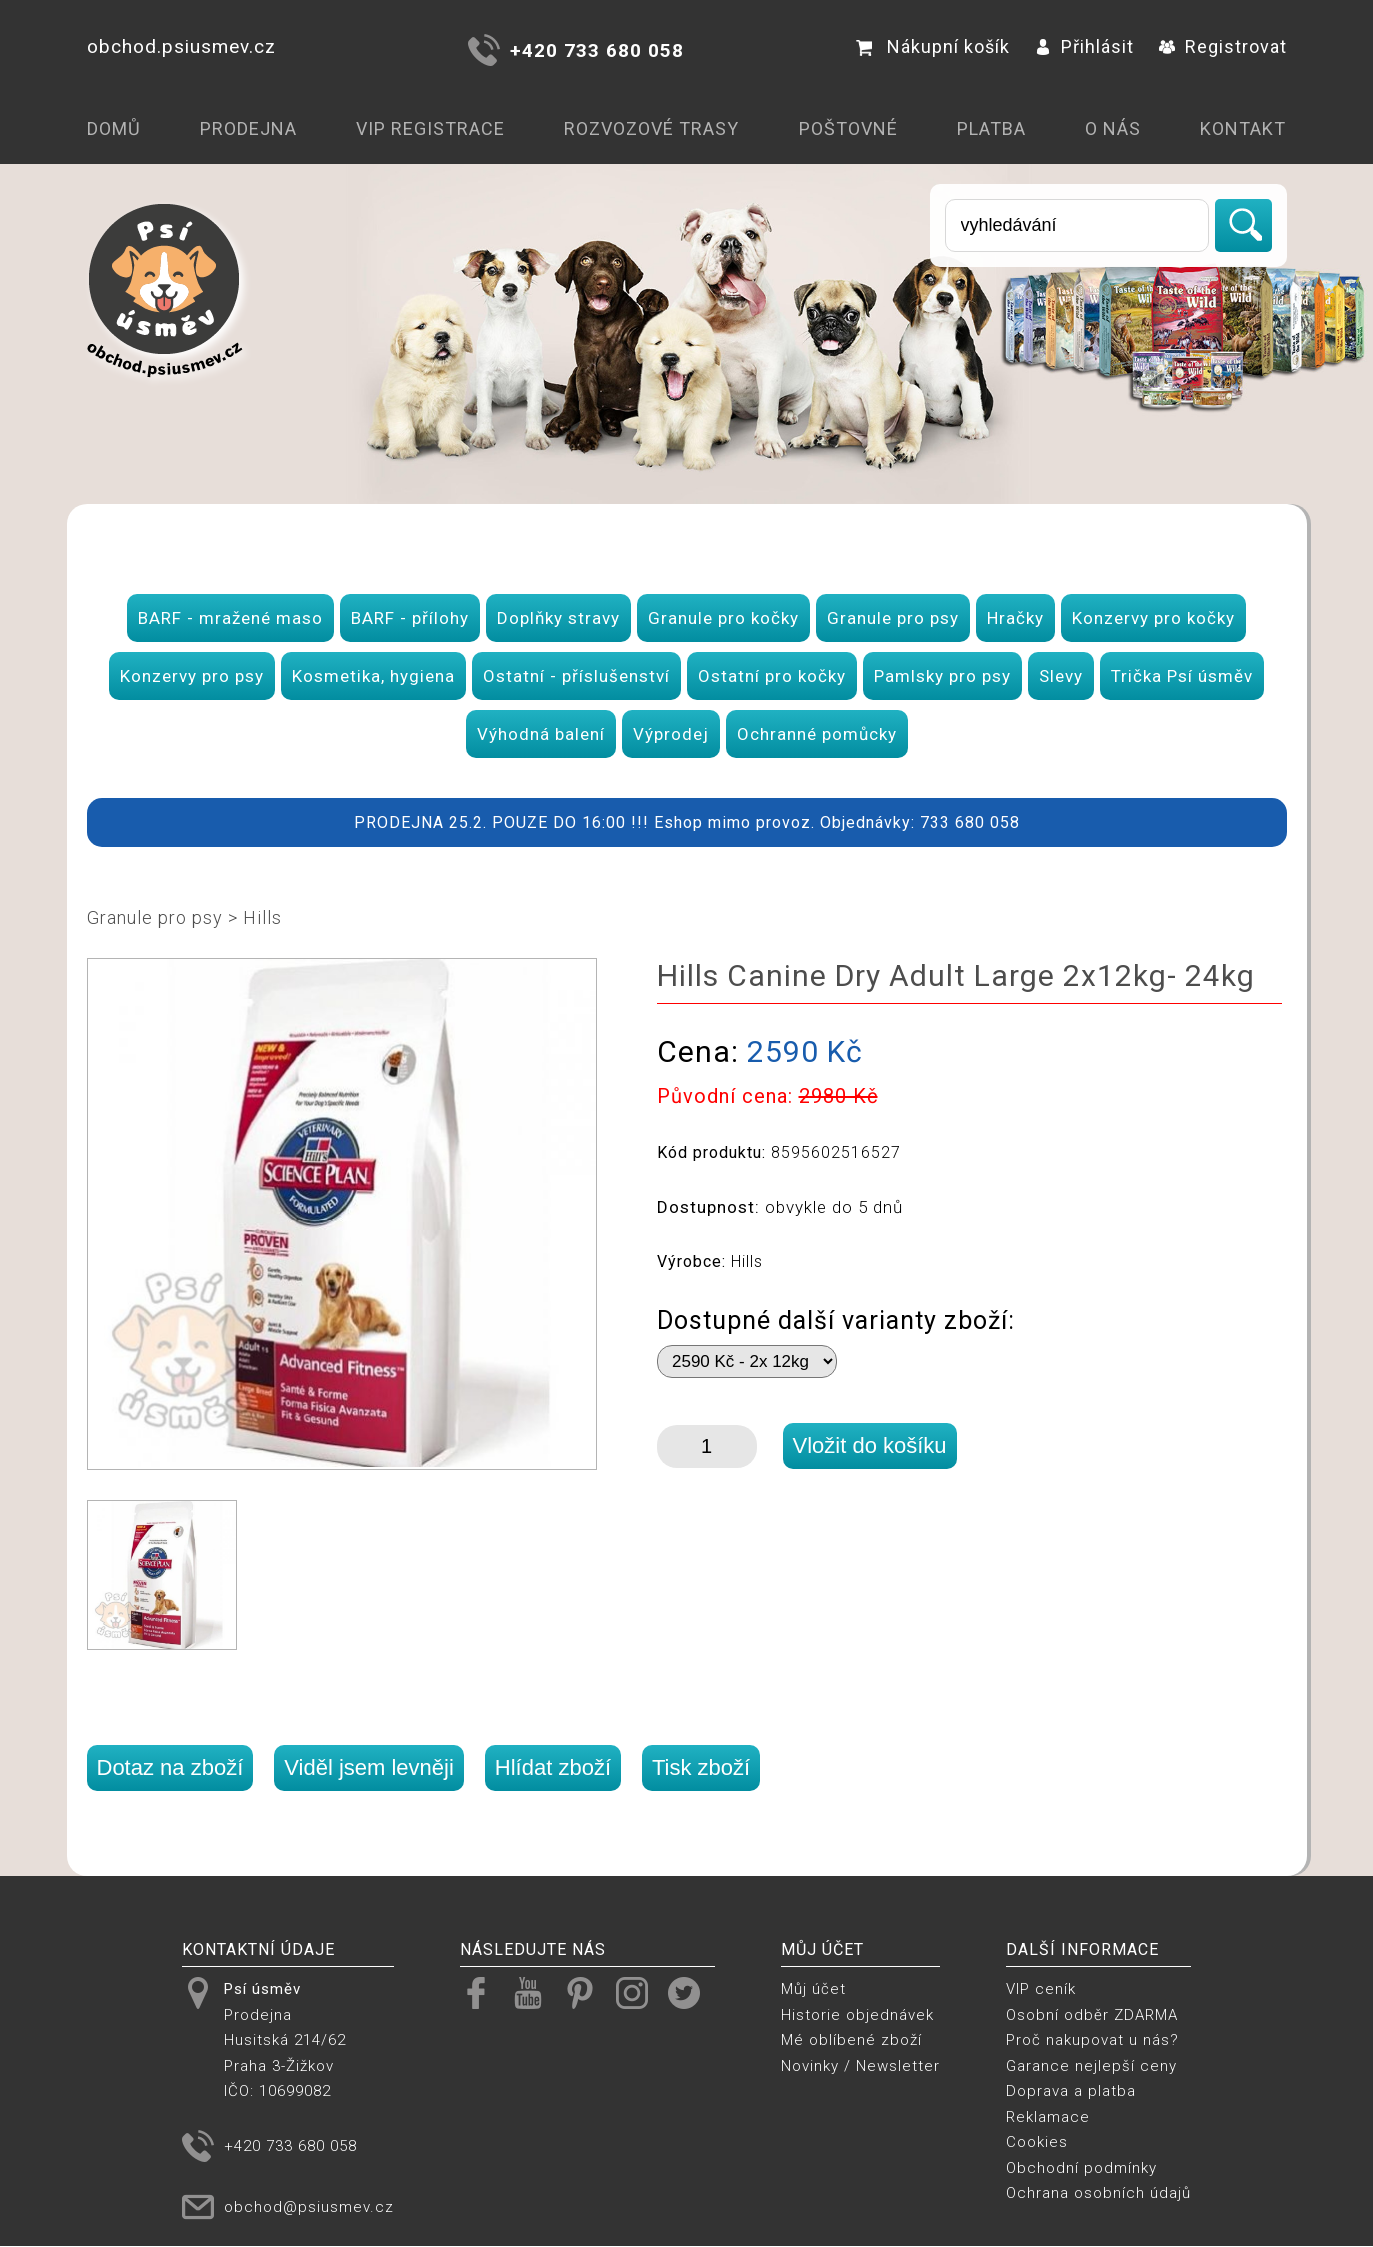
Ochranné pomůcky (817, 734)
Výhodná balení (541, 734)
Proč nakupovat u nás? (1092, 2040)
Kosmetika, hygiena (373, 676)
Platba (991, 128)
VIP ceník (1041, 1989)
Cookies (1037, 2142)
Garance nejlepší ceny (1091, 2066)
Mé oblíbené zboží (851, 2040)
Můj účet (813, 1989)
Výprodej (671, 734)
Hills (262, 917)
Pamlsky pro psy (942, 676)
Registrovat (1223, 46)
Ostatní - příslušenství (576, 676)
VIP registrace (430, 128)
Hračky (1015, 618)
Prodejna (248, 128)
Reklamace (1048, 2117)
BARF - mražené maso (230, 618)
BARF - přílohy (410, 618)
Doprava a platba (1071, 2091)
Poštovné (848, 128)
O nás (1113, 128)
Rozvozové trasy (651, 128)
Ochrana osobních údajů (1098, 2193)
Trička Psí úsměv (1182, 676)
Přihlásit (1084, 46)
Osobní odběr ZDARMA (1092, 2015)
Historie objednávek (857, 2015)
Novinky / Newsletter (860, 2066)
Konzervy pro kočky (1153, 618)
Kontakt (1243, 128)
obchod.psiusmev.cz (181, 46)
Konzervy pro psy (192, 676)
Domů (114, 128)
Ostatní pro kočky (772, 676)
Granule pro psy (893, 618)
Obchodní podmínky (1081, 2168)
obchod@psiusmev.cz (309, 2207)
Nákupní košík (933, 46)
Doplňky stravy (558, 618)
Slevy (1061, 676)
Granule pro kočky (723, 618)
